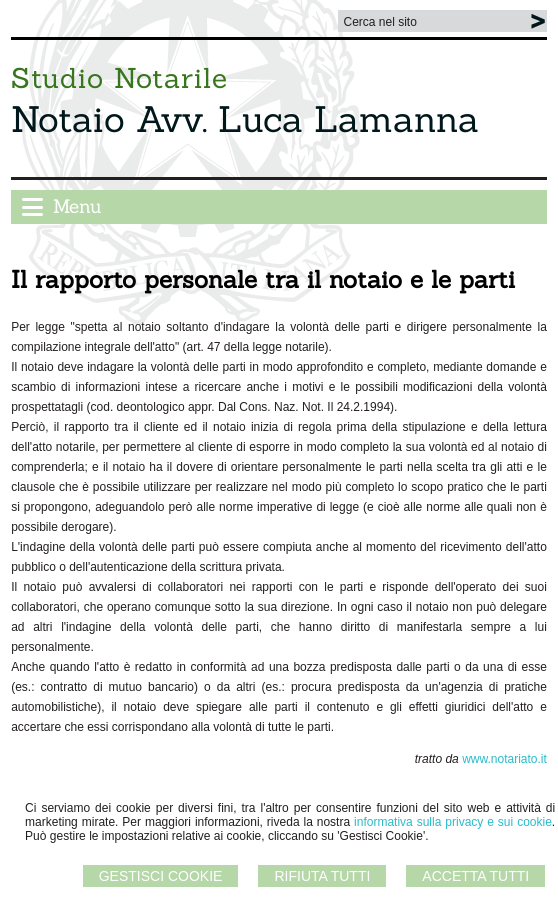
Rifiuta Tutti (322, 876)
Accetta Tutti (475, 876)
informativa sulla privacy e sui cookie (453, 822)
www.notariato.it (504, 759)
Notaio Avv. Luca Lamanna (245, 119)
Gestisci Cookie (161, 876)
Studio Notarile (119, 78)
